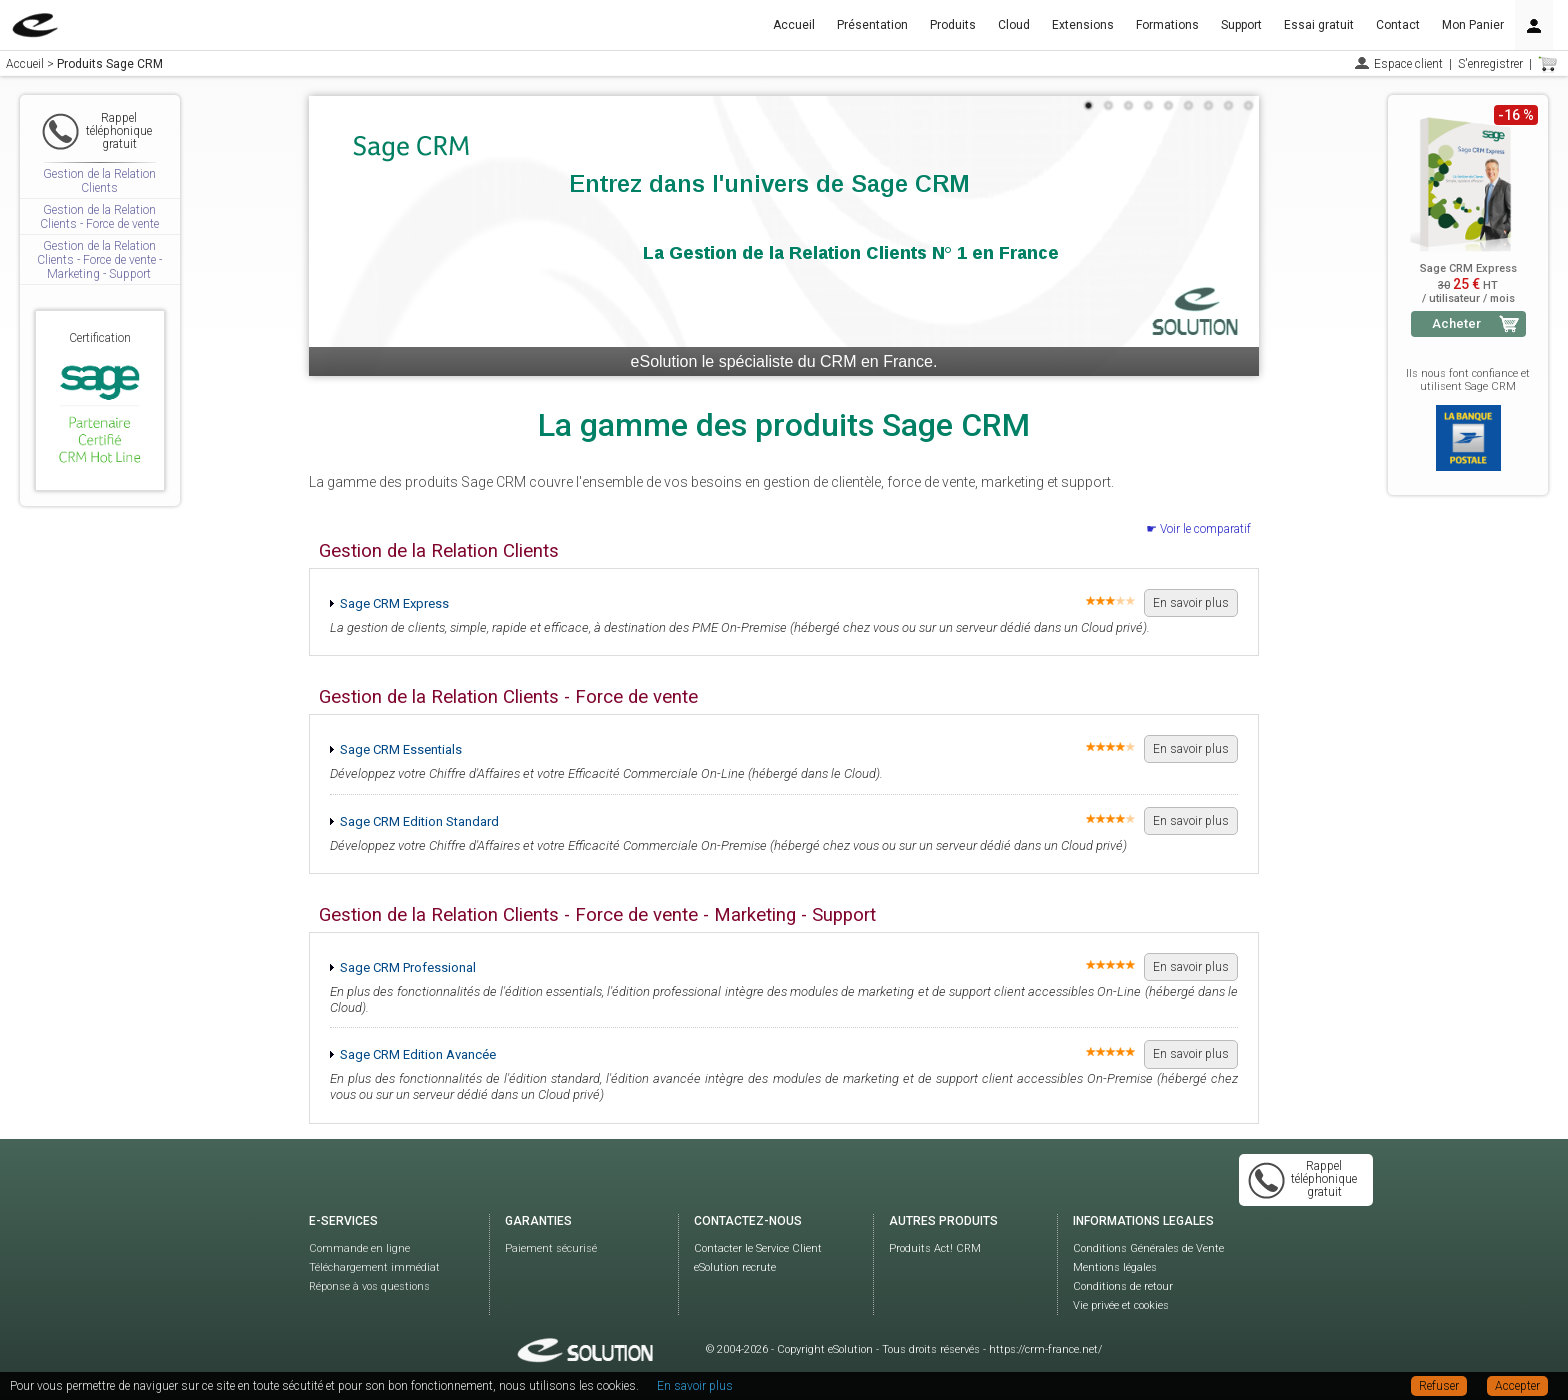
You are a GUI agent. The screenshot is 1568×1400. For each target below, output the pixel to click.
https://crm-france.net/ (1045, 1349)
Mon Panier (1473, 25)
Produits (953, 25)
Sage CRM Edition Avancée (418, 1054)
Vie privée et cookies (1121, 1305)
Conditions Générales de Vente (1148, 1248)
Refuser (1439, 1386)
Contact (1398, 25)
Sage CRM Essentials (401, 749)
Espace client (1408, 64)
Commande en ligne (359, 1248)
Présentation (872, 25)
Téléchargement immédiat (374, 1267)
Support (1241, 25)
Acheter (1456, 323)
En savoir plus (1191, 603)
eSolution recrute (735, 1267)
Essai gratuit (1319, 25)
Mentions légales (1115, 1267)
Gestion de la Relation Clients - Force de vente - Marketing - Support (99, 260)
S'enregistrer (1490, 64)
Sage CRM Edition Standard (419, 821)
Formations (1167, 25)
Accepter (1517, 1386)
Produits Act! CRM (935, 1248)
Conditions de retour (1123, 1286)
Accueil (794, 25)
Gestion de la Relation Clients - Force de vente (99, 217)
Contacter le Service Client (758, 1248)
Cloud (1014, 25)
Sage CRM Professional (408, 967)
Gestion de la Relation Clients (99, 181)
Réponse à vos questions (369, 1286)
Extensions (1083, 25)
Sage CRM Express (394, 603)
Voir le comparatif (1205, 529)
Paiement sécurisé (551, 1248)
